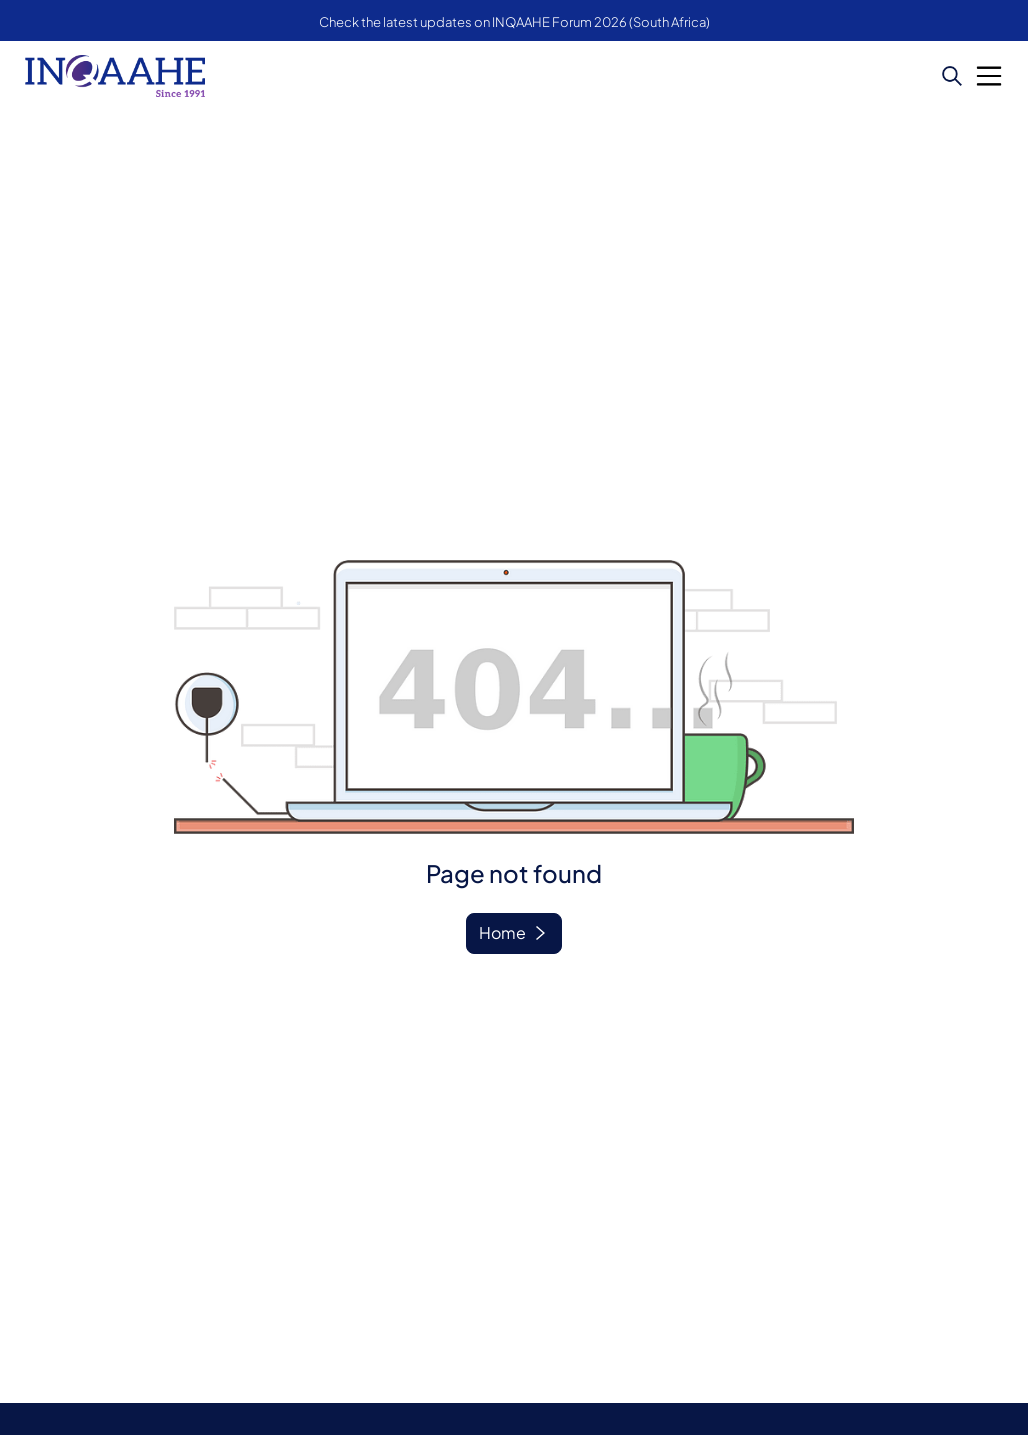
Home (502, 932)
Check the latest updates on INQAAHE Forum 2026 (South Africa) (514, 22)
